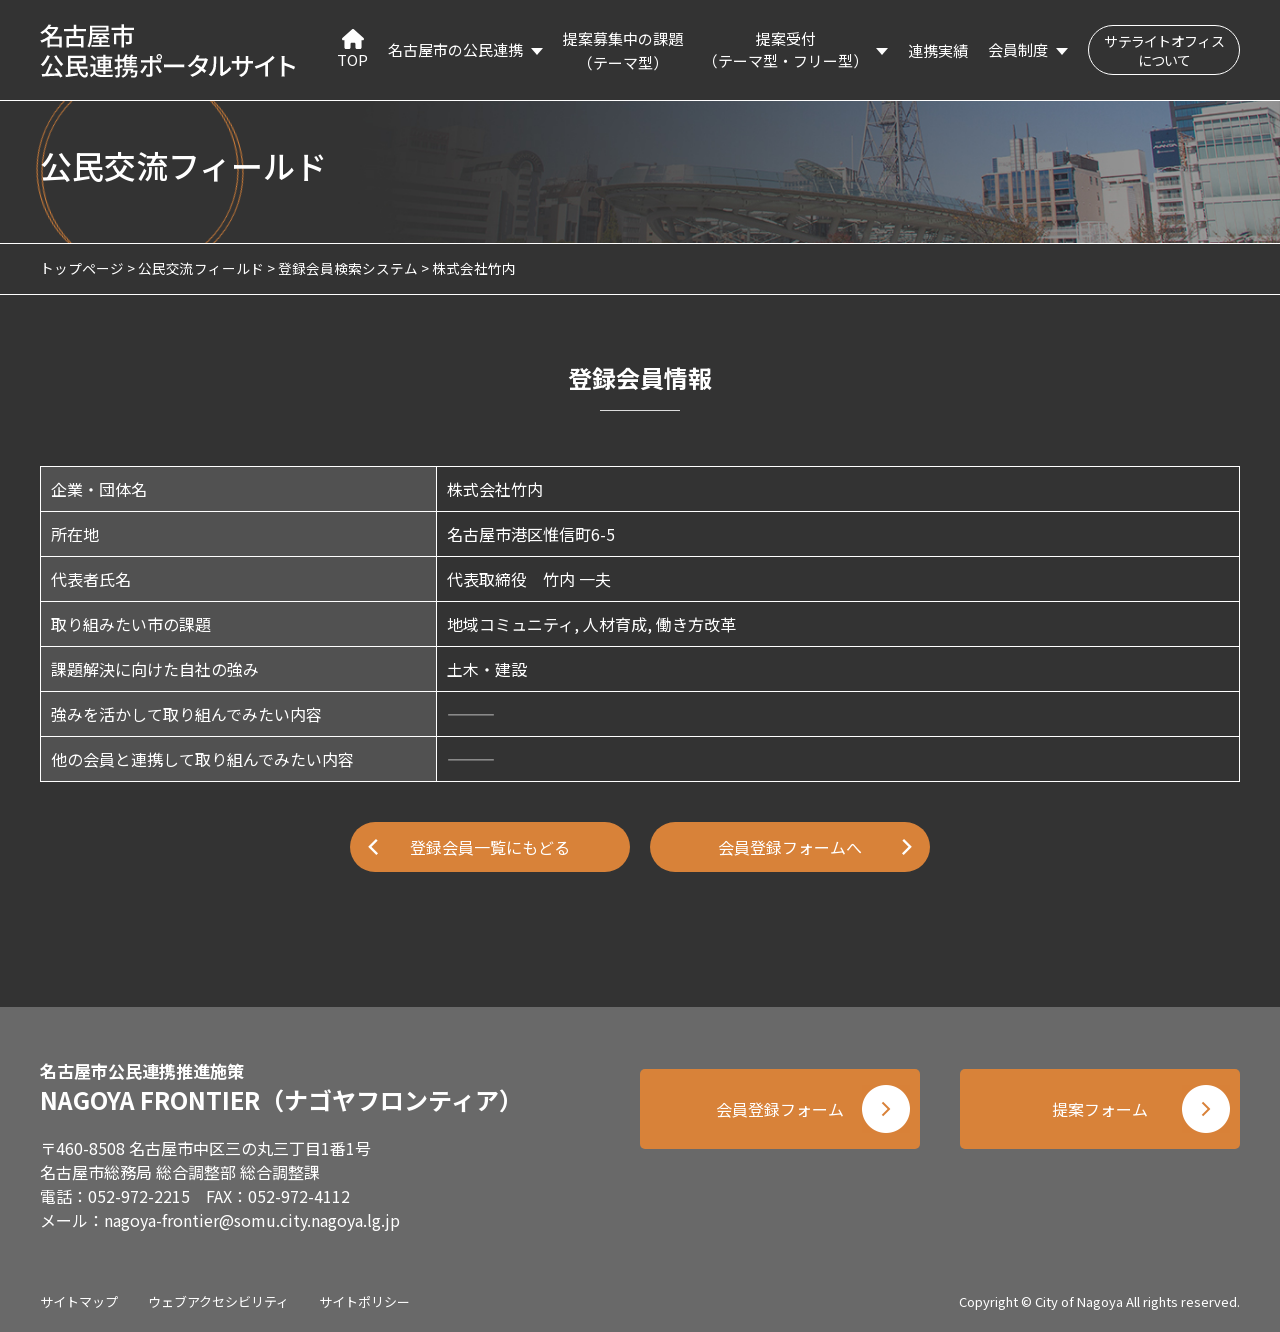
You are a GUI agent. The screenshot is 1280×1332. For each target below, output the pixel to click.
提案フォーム (1100, 1109)
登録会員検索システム (348, 268)
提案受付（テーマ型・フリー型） (785, 50)
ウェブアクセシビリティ (218, 1301)
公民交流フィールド (201, 268)
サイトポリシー (364, 1301)
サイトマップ (79, 1301)
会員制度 (1018, 49)
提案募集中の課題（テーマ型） (623, 50)
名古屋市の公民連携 (455, 49)
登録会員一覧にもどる (490, 847)
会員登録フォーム (780, 1109)
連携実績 (938, 50)
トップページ (82, 268)
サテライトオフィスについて (1164, 50)
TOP (352, 49)
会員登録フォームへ (790, 847)
